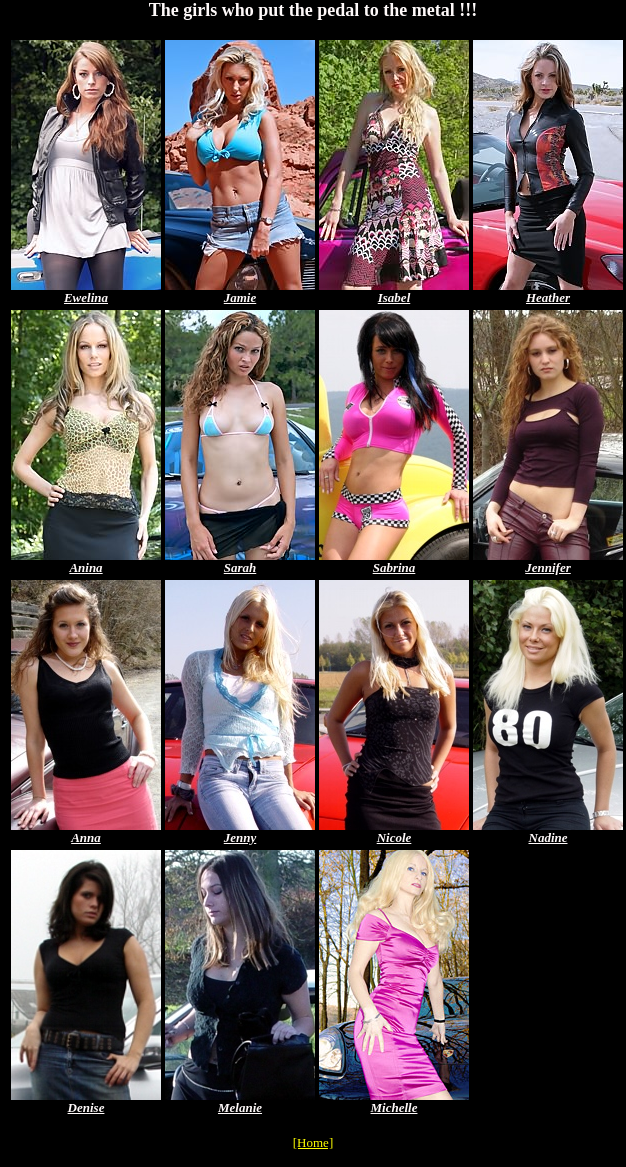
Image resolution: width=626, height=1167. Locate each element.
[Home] (313, 1142)
